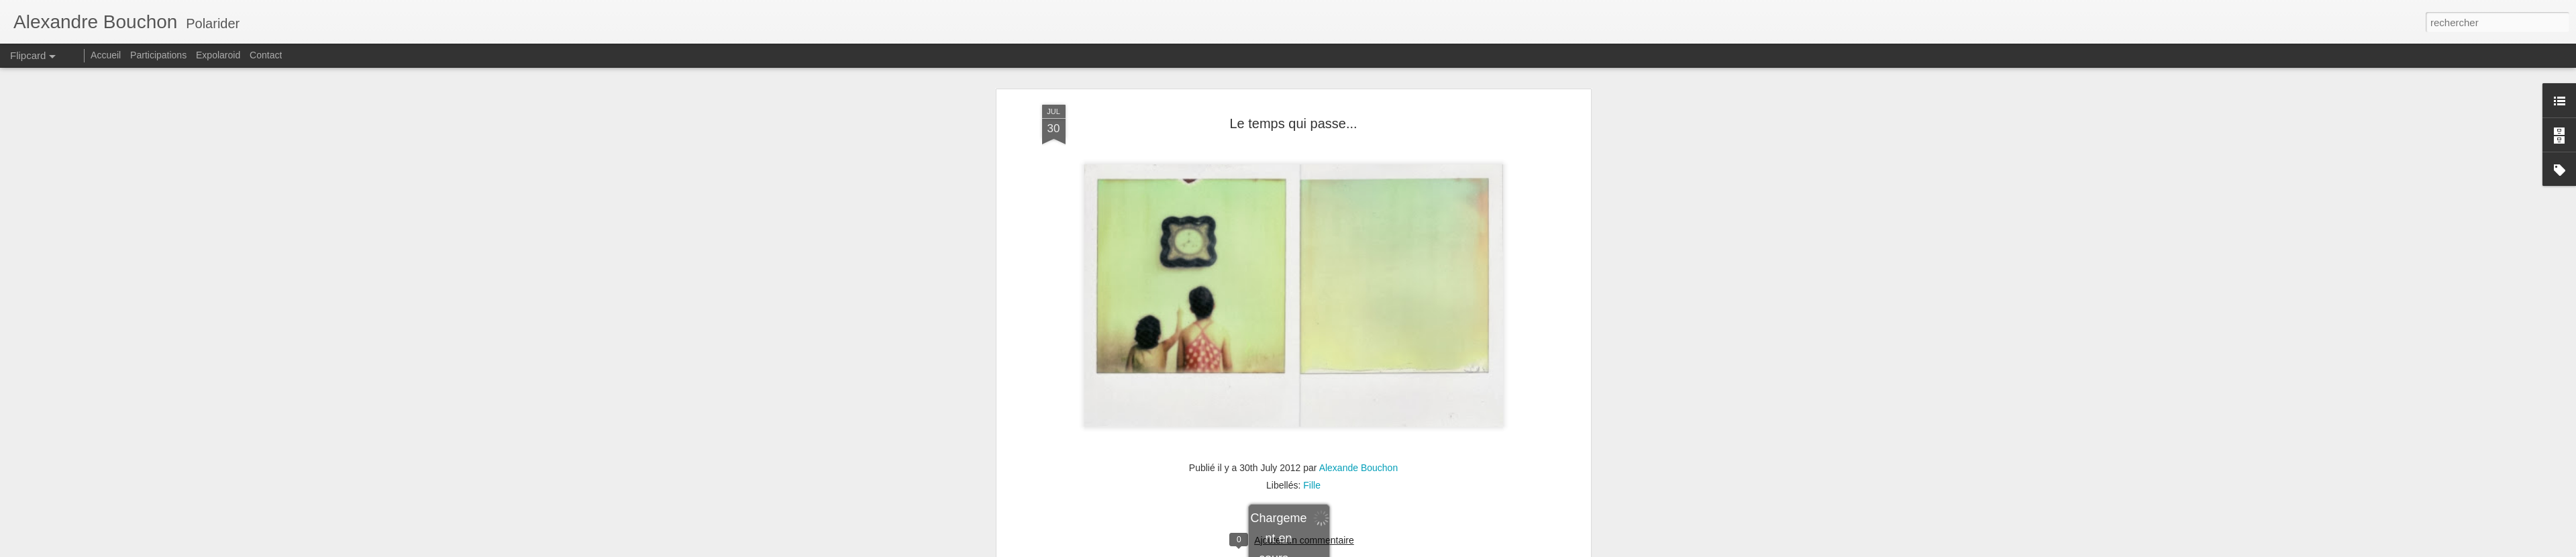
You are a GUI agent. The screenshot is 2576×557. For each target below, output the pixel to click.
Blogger (1370, 550)
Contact (266, 55)
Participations (158, 55)
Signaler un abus (1415, 550)
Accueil (106, 55)
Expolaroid (218, 55)
